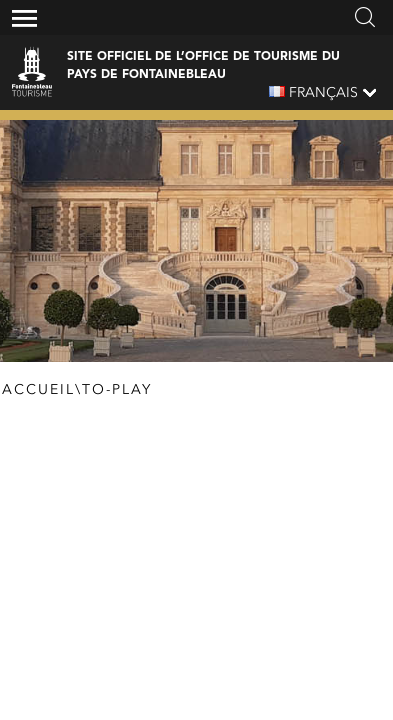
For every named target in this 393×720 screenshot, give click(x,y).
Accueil (38, 390)
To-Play (117, 390)
